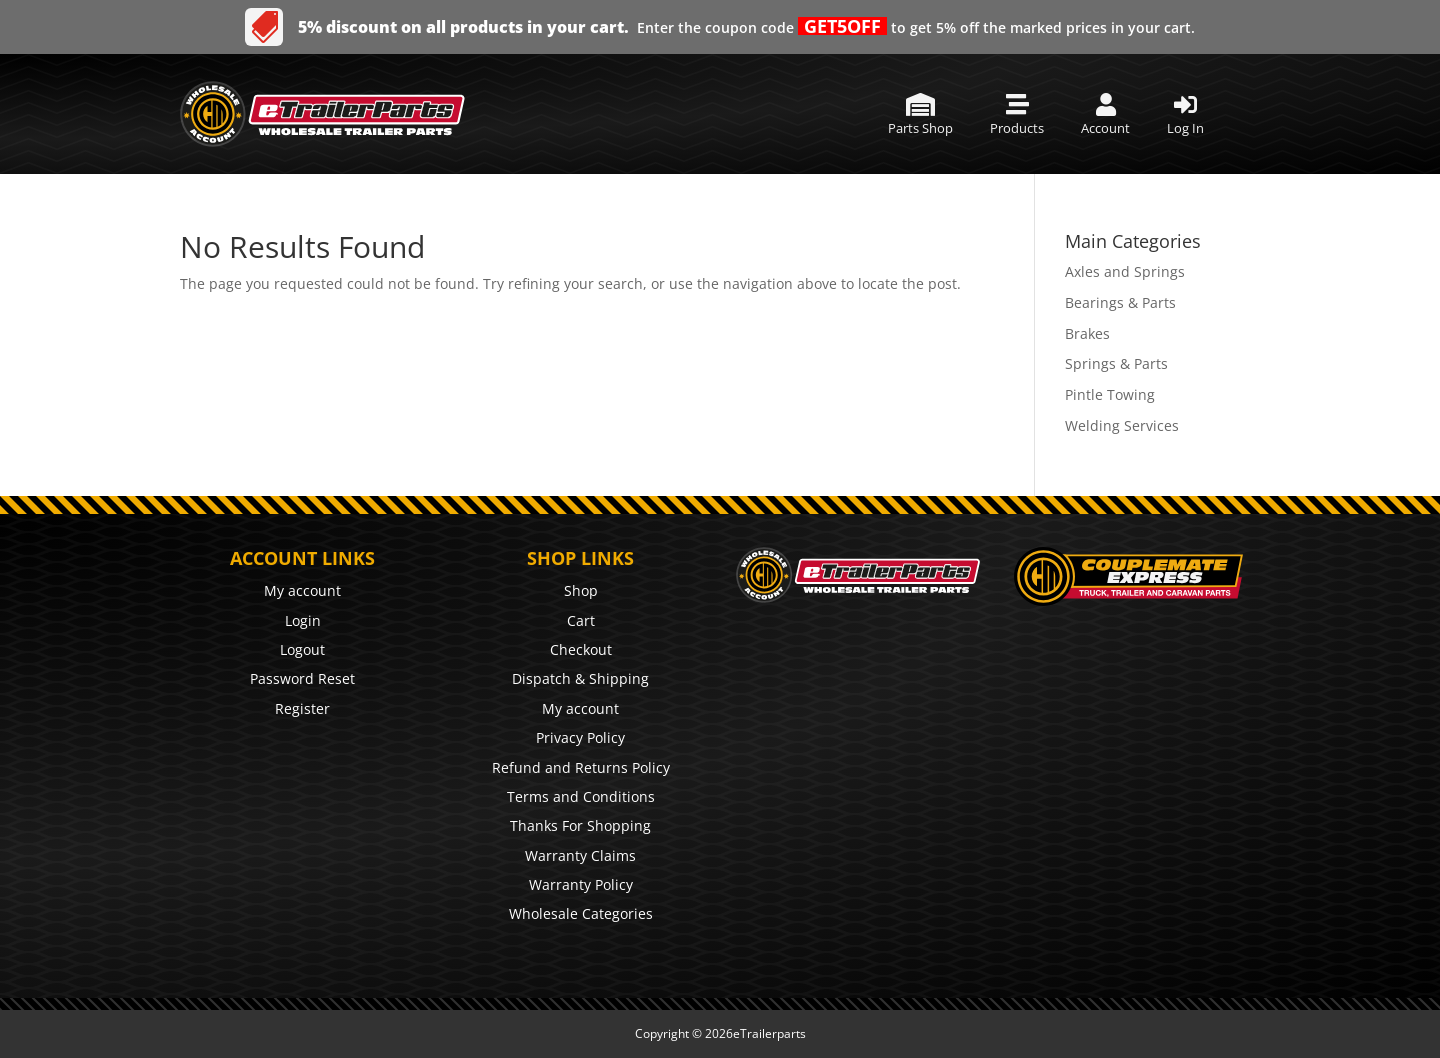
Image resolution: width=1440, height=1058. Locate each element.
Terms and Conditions (581, 796)
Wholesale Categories (581, 913)
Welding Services (1122, 425)
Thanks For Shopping (580, 825)
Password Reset (302, 678)
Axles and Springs (1125, 271)
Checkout (581, 649)
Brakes (1087, 333)
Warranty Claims (580, 855)
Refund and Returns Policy (581, 767)
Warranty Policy (581, 884)
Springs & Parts (1116, 363)
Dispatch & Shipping (580, 678)
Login (303, 620)
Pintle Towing (1110, 394)
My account (302, 590)
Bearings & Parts (1120, 302)
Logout (302, 649)
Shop (581, 590)
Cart (581, 620)
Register (302, 708)
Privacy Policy (580, 737)
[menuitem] (920, 114)
